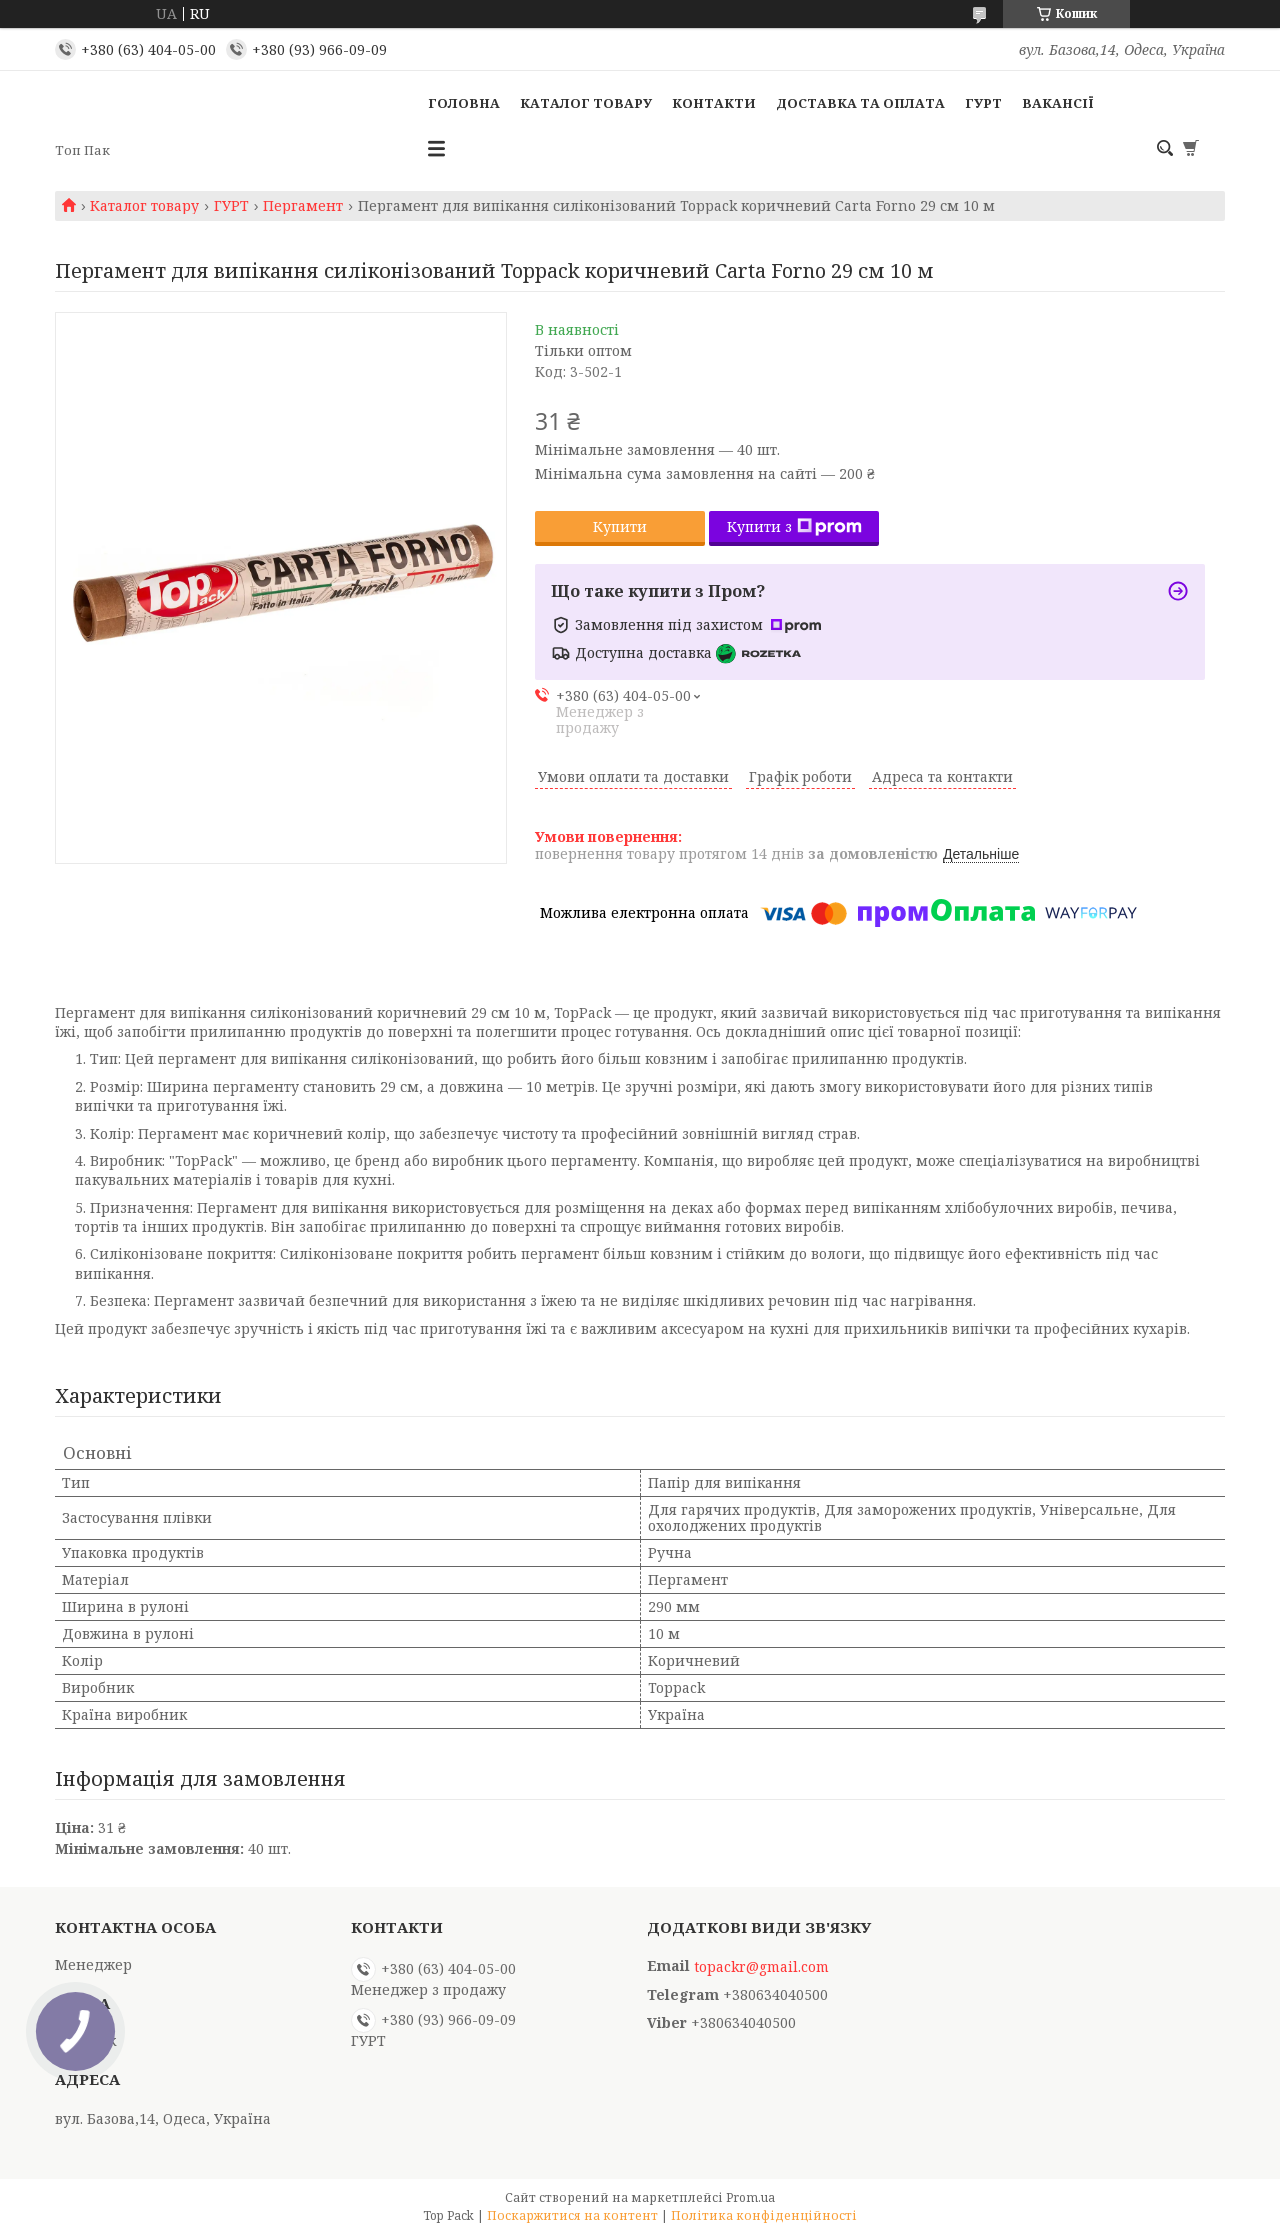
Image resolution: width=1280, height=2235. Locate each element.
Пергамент (303, 206)
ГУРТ (983, 103)
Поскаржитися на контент (572, 2215)
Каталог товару (586, 103)
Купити (620, 526)
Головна (464, 103)
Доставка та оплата (860, 103)
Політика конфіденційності (764, 2215)
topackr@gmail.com (761, 1967)
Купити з (794, 526)
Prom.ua (750, 2197)
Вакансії (1058, 103)
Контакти (714, 103)
